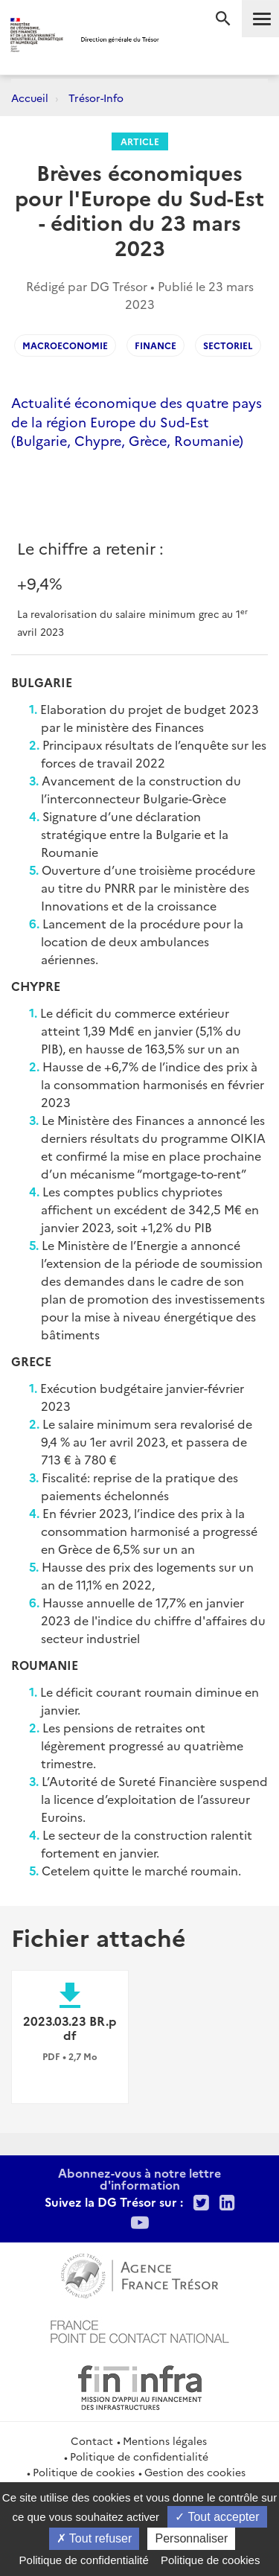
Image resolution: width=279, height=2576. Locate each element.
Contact (92, 2440)
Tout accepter (217, 2516)
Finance (155, 345)
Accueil (29, 97)
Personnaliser (191, 2538)
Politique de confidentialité (139, 2456)
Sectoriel (228, 345)
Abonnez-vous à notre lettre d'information (139, 2178)
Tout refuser (94, 2538)
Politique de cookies (84, 2471)
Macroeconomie (65, 345)
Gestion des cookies (195, 2471)
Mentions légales (165, 2440)
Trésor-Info (96, 97)
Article (140, 141)
